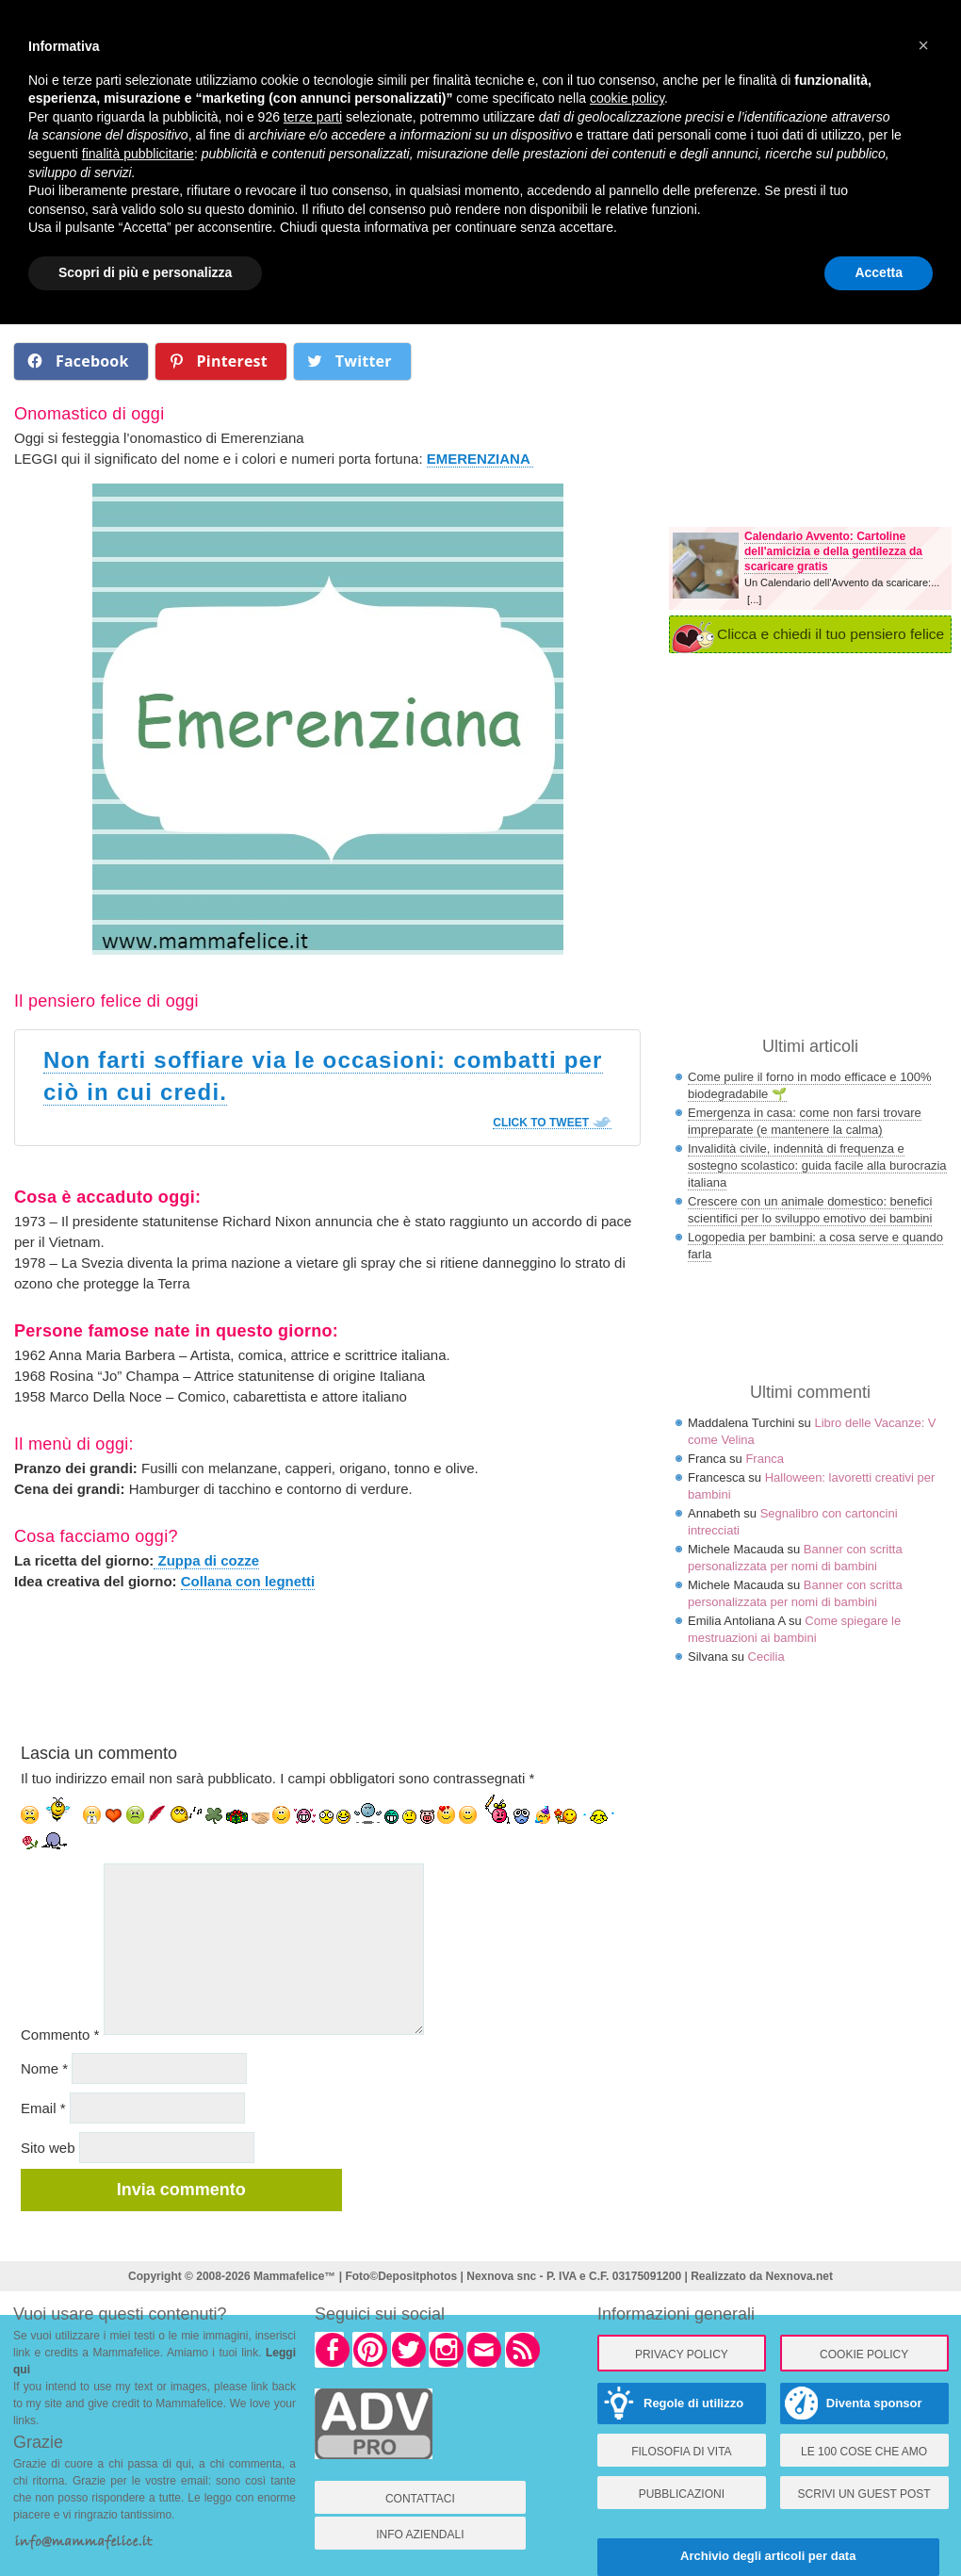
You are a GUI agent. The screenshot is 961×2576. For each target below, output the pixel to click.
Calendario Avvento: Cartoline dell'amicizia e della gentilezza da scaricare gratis (833, 551)
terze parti (313, 116)
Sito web (48, 2148)
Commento (60, 2034)
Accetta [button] (879, 272)
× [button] (923, 45)
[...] (754, 599)
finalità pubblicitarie (138, 153)
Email (43, 2108)
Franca (764, 1459)
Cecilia (766, 1656)
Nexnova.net (799, 2276)
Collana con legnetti (248, 1581)
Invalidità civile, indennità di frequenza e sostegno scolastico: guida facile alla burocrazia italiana (817, 1165)
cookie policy (627, 98)
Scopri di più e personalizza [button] (145, 272)
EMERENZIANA (480, 459)
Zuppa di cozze (206, 1560)
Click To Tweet (541, 1123)
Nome (44, 2068)
